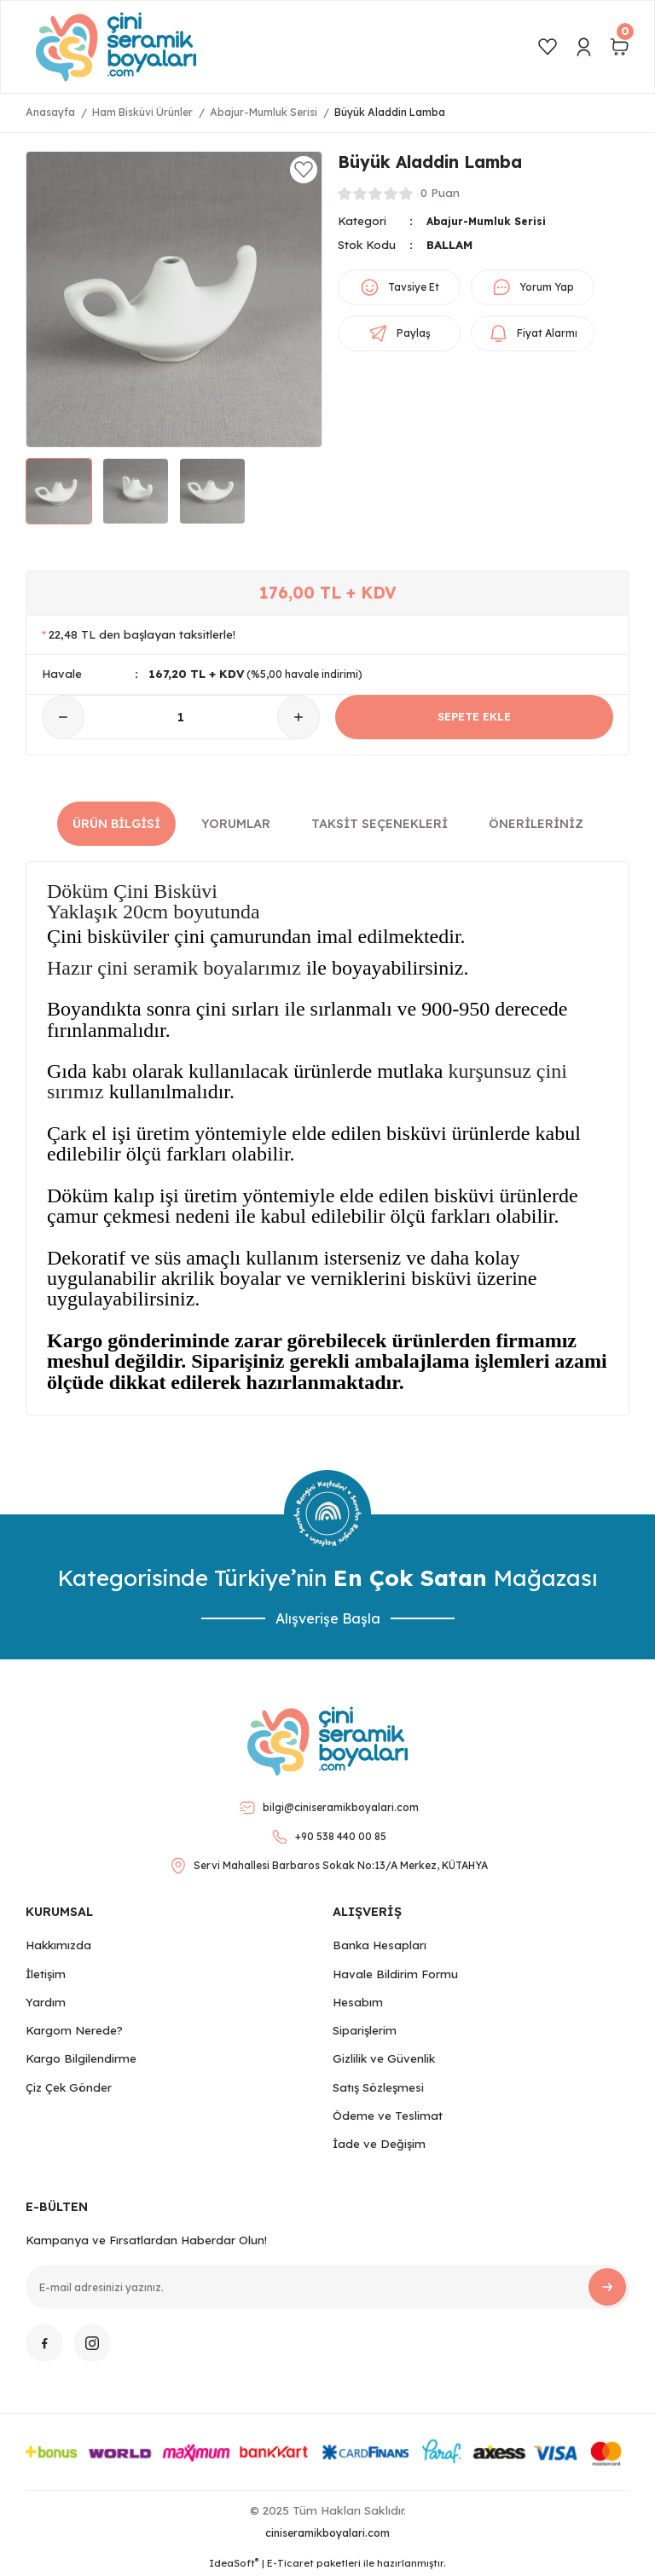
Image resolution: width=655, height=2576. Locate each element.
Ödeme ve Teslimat (388, 2115)
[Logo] (116, 47)
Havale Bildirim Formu (395, 1974)
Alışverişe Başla (327, 1618)
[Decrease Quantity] (63, 717)
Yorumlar (235, 823)
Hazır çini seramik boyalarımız (174, 968)
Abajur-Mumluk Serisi (491, 221)
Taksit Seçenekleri (379, 823)
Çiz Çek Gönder (69, 2087)
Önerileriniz (536, 823)
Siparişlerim (365, 2030)
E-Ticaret (290, 2563)
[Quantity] (181, 717)
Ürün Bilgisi (116, 823)
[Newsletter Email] (327, 2287)
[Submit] (607, 2287)
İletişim (46, 1974)
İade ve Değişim (379, 2144)
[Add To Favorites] (303, 169)
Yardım (46, 2002)
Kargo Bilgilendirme (81, 2058)
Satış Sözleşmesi (378, 2087)
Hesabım (358, 2002)
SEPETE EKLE (474, 717)
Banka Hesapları (379, 1945)
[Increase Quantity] (298, 717)
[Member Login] (583, 47)
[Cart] (619, 47)
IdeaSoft (233, 2562)
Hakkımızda (58, 1945)
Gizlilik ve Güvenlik (384, 2058)
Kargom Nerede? (74, 2030)
